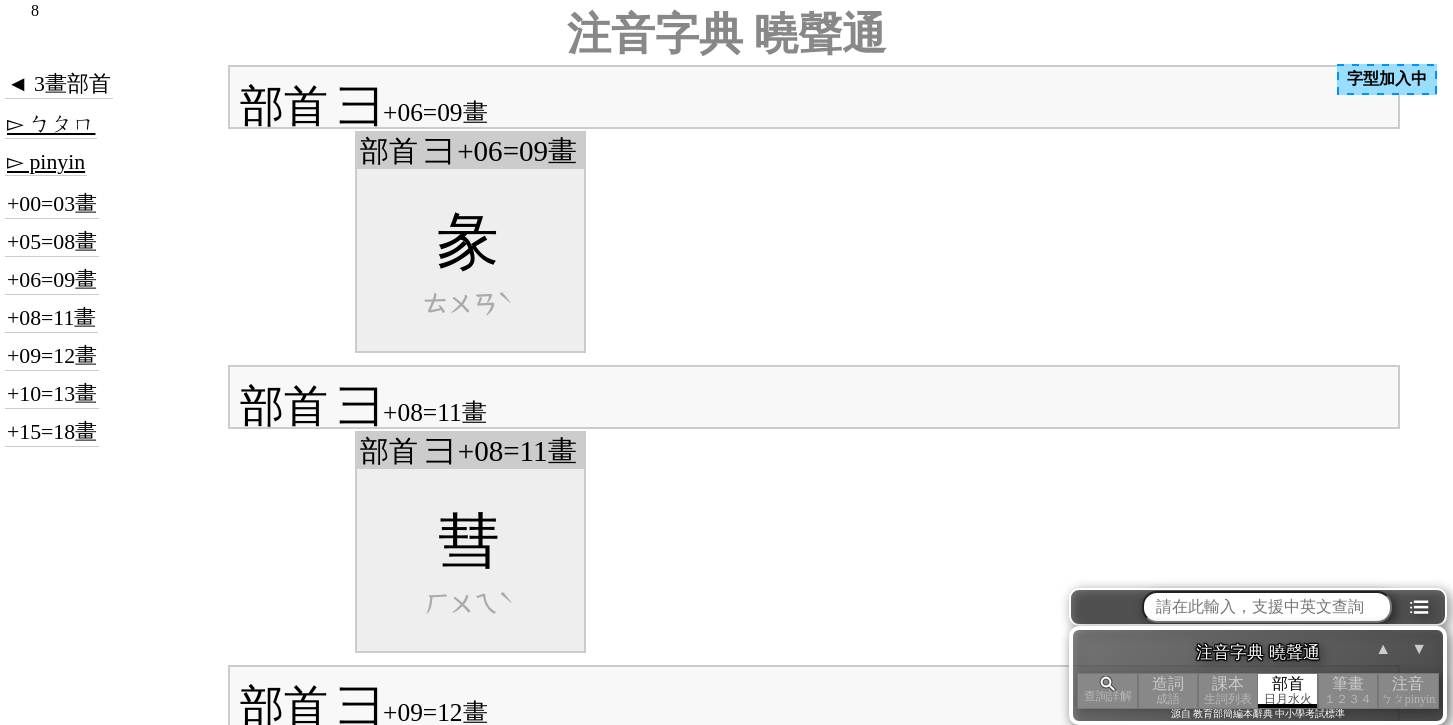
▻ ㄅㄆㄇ (51, 124)
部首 (1288, 690)
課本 (1228, 690)
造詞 (1168, 690)
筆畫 (1348, 690)
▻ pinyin (46, 162)
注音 (1408, 690)
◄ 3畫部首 (59, 84)
